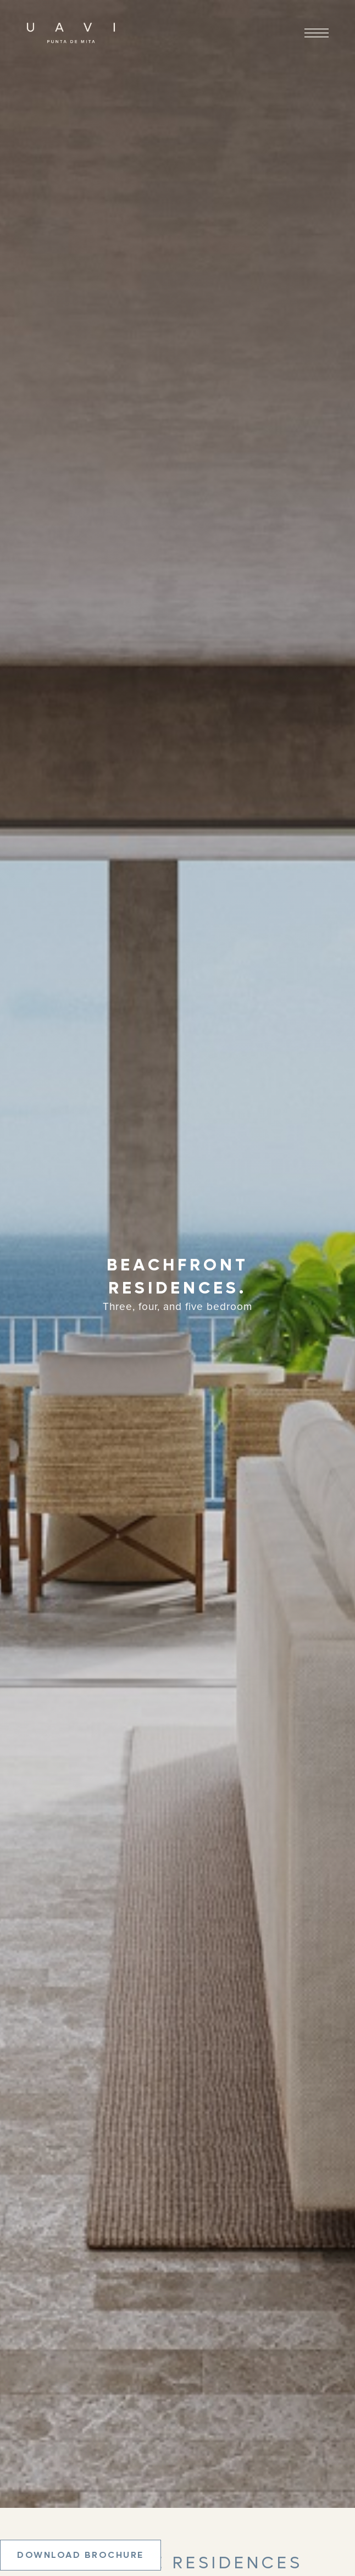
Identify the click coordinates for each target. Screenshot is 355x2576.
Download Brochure (80, 2555)
